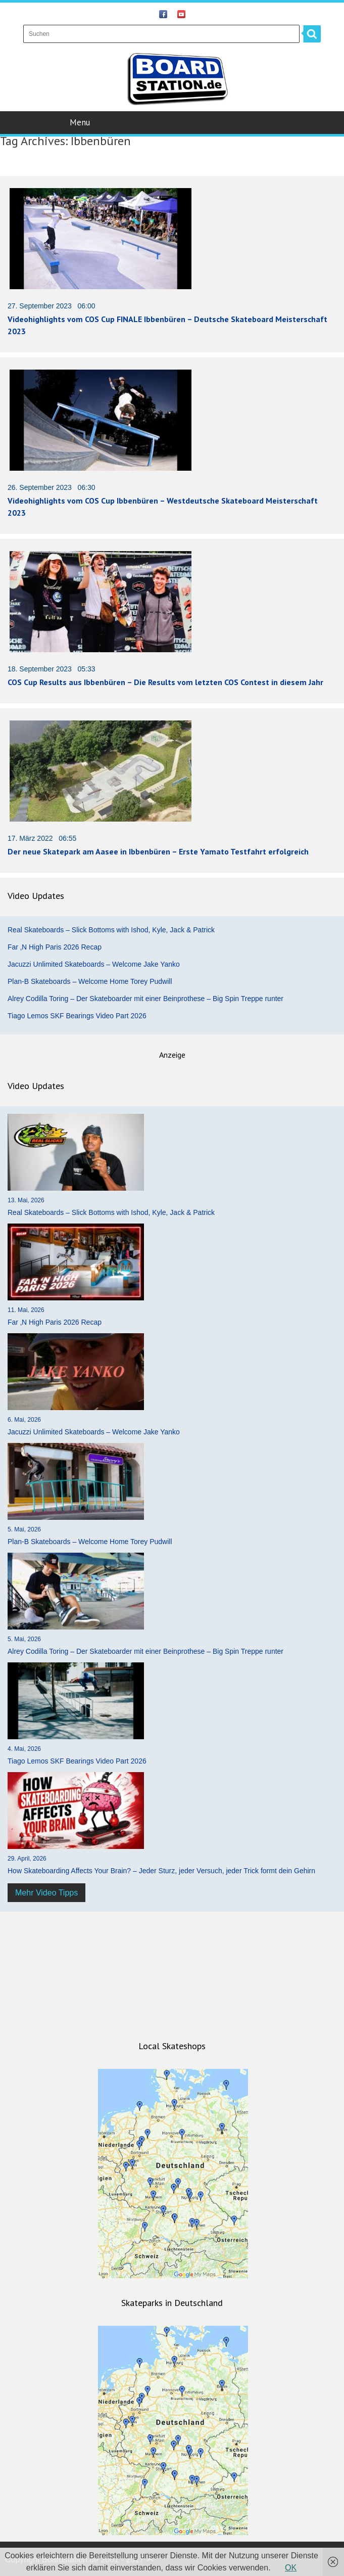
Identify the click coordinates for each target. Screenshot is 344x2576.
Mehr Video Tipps (46, 1892)
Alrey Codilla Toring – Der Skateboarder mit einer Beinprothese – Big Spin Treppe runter (145, 999)
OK (291, 2567)
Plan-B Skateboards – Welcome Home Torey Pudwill (90, 981)
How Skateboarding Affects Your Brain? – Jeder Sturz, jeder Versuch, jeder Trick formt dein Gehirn (161, 1871)
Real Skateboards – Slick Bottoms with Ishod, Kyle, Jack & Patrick (111, 930)
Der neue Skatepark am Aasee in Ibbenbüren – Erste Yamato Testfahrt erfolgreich (158, 851)
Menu (173, 122)
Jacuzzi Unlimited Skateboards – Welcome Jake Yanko (94, 964)
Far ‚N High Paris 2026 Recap (55, 947)
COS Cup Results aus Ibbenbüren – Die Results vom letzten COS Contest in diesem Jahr (165, 682)
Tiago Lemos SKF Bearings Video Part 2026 (77, 1016)
